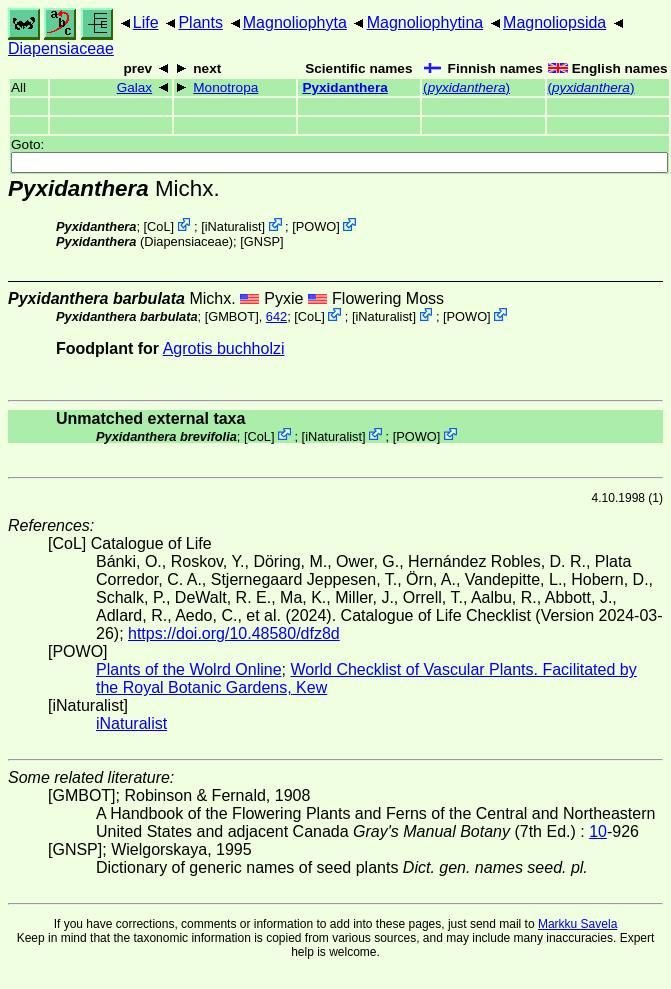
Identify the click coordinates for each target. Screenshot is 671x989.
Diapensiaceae (61, 48)
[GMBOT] (232, 316)
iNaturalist (233, 226)
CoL (158, 226)
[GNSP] (261, 241)
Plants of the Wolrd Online (189, 669)
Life (146, 22)
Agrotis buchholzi (224, 348)
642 (276, 316)
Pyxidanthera (344, 87)
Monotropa (225, 87)
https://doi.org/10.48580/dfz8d (234, 633)
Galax (135, 87)
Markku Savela (577, 924)
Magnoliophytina (425, 22)
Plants (200, 22)
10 (598, 831)
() (466, 87)
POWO (316, 226)
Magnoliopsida (554, 22)
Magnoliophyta (295, 22)
